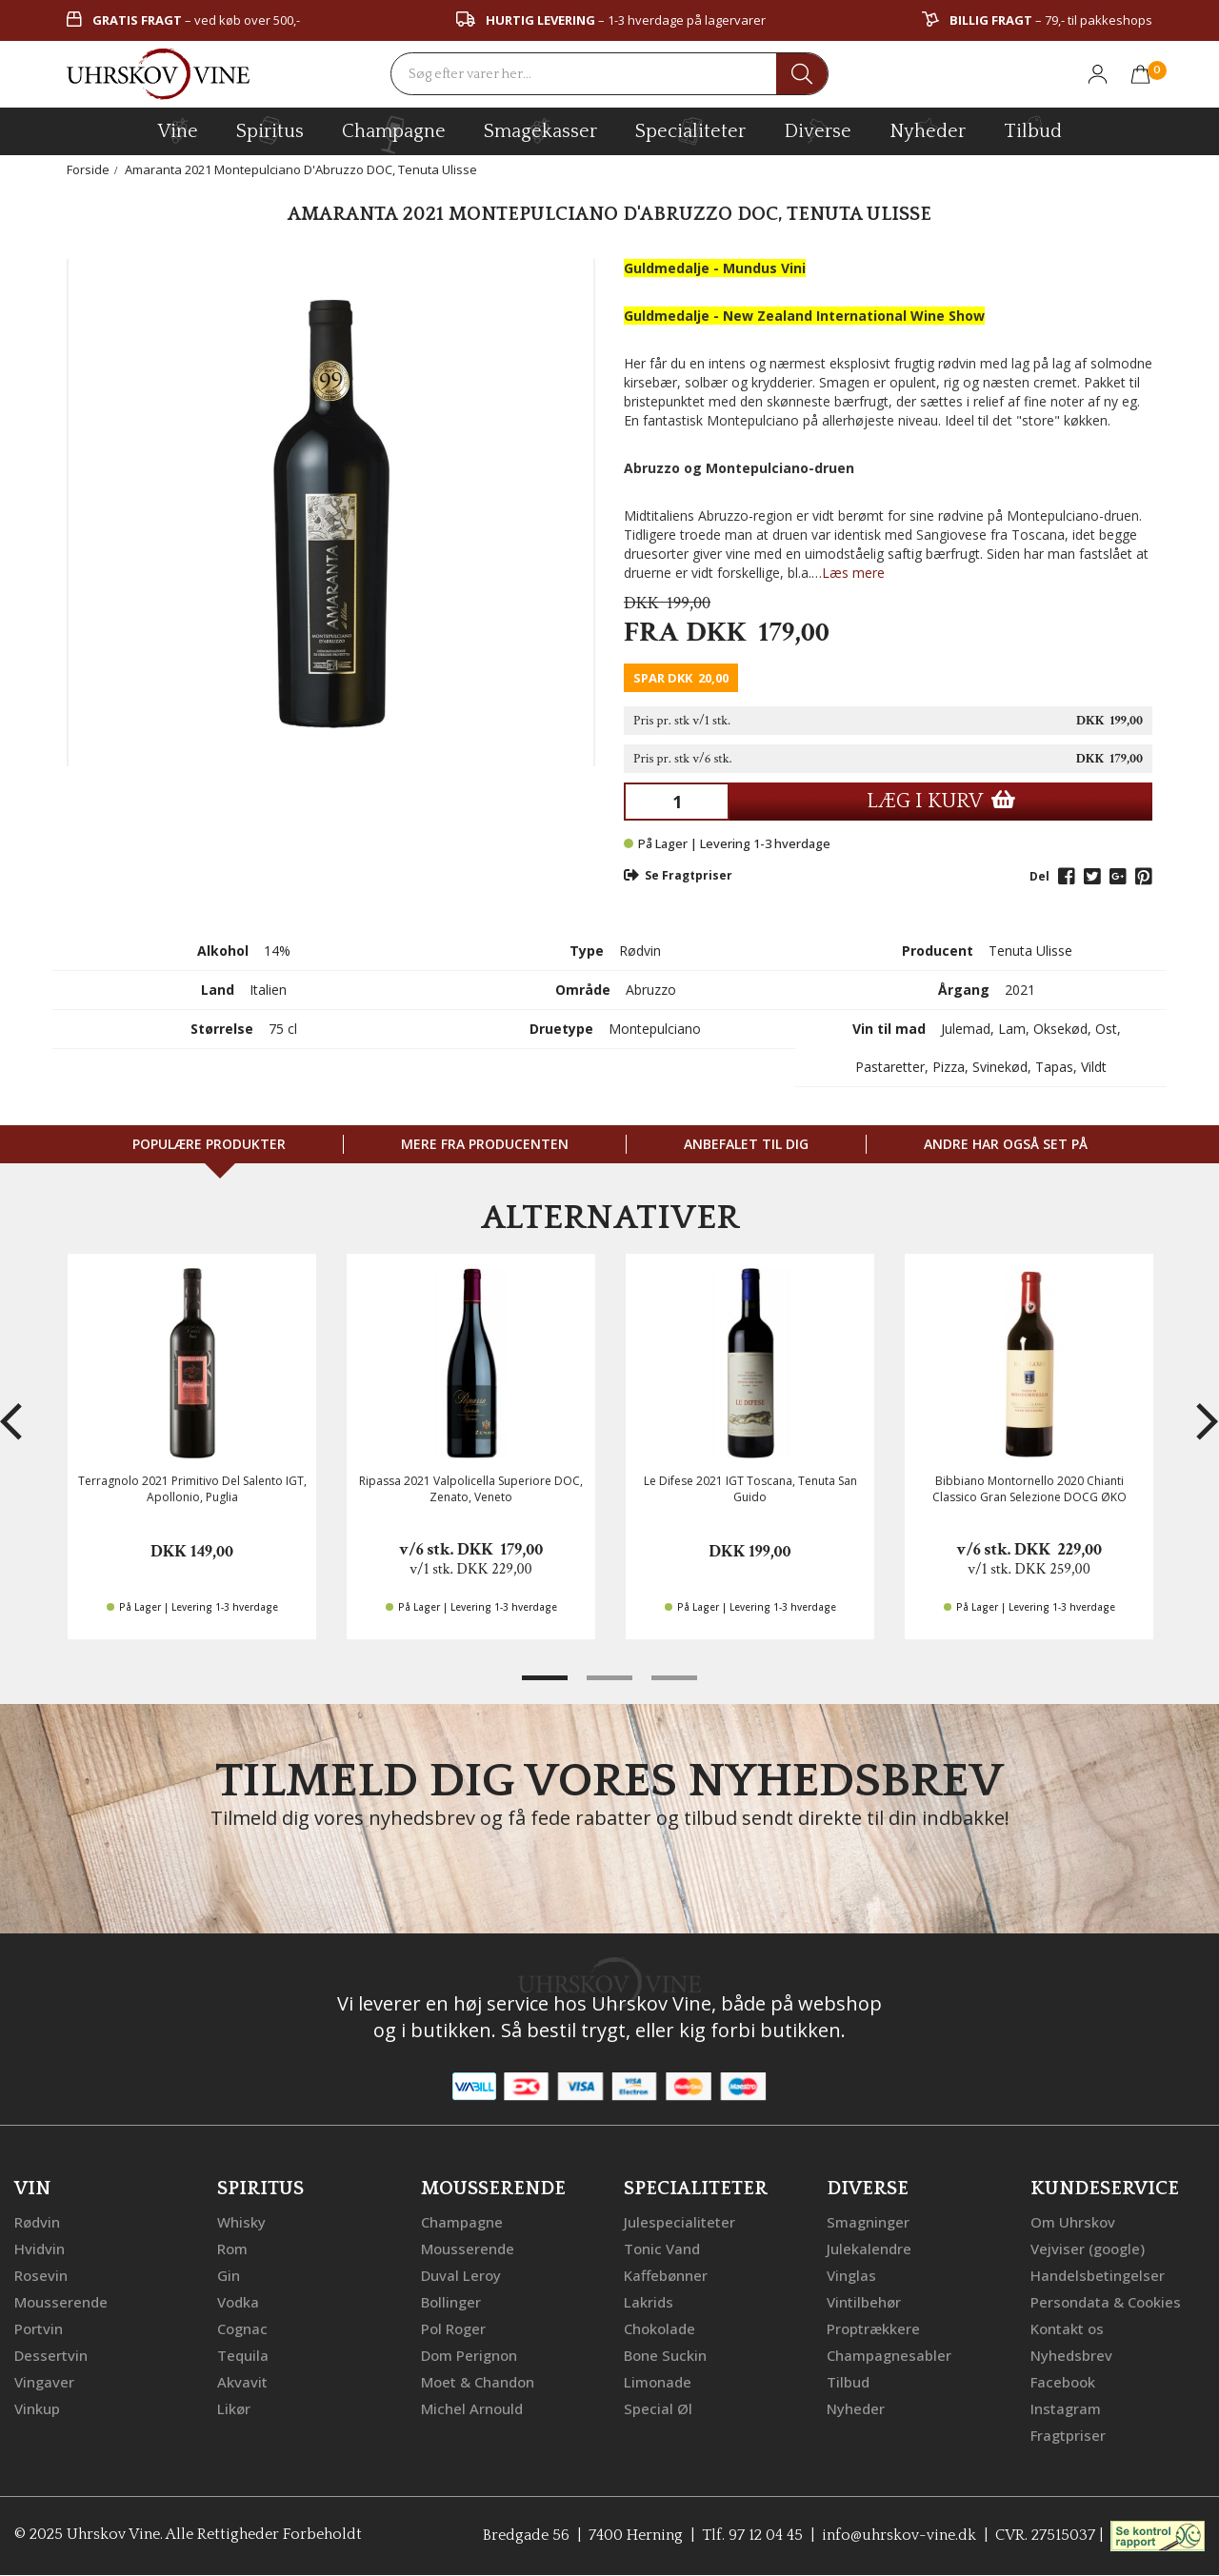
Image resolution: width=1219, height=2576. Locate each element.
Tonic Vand (662, 2248)
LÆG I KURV (941, 801)
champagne (394, 134)
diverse (817, 130)
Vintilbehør (864, 2301)
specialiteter (690, 130)
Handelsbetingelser (1097, 2275)
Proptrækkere (873, 2328)
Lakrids (648, 2301)
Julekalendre (869, 2248)
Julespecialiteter (679, 2221)
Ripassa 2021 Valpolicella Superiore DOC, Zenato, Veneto (471, 1489)
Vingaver (44, 2381)
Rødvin (37, 2221)
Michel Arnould (472, 2408)
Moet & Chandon (477, 2381)
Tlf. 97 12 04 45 (752, 2534)
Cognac (242, 2328)
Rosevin (41, 2275)
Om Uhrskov (1072, 2221)
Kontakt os (1067, 2328)
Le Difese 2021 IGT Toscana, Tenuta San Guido (750, 1489)
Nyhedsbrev (1071, 2355)
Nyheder (927, 128)
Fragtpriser (1068, 2435)
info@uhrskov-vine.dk (899, 2534)
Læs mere (853, 573)
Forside (88, 169)
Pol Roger (453, 2328)
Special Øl (658, 2408)
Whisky (241, 2221)
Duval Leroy (461, 2275)
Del (1039, 876)
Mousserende (61, 2301)
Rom (232, 2248)
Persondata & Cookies (1105, 2301)
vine (178, 130)
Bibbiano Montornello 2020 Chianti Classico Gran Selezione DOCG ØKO (1029, 1489)
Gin (228, 2275)
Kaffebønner (666, 2275)
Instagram (1065, 2408)
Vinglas (851, 2275)
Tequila (243, 2355)
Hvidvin (39, 2248)
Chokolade (659, 2328)
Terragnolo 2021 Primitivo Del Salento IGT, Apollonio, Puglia (192, 1489)
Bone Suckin (665, 2355)
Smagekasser (540, 130)
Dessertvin (51, 2355)
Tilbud (1033, 128)
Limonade (657, 2381)
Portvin (38, 2328)
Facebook (1062, 2381)
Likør (233, 2408)
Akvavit (242, 2381)
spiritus (270, 130)
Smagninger (868, 2221)
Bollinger (451, 2301)
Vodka (238, 2301)
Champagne (462, 2221)
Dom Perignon (469, 2355)
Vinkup (37, 2408)
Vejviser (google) (1087, 2248)
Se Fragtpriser (678, 875)
